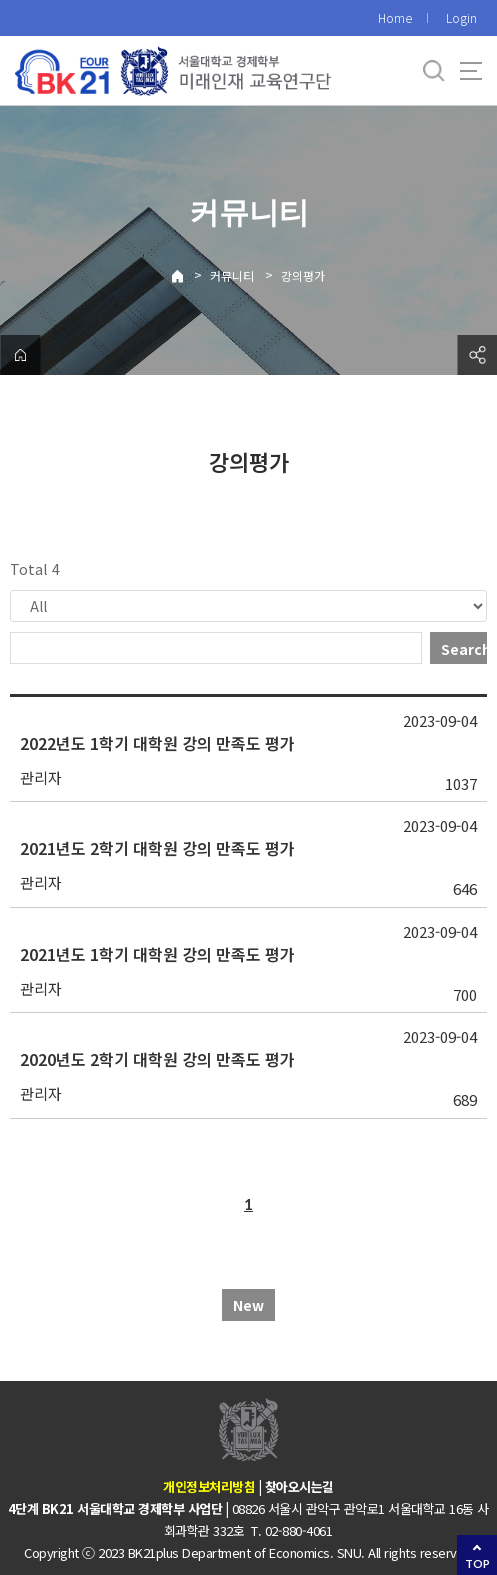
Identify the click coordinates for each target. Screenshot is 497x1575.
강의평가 (303, 275)
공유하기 (477, 355)
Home (395, 17)
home (20, 355)
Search (464, 649)
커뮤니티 (232, 275)
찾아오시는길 (299, 1486)
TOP (477, 1563)
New (248, 1305)
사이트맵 (471, 71)
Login (461, 17)
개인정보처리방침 (209, 1486)
